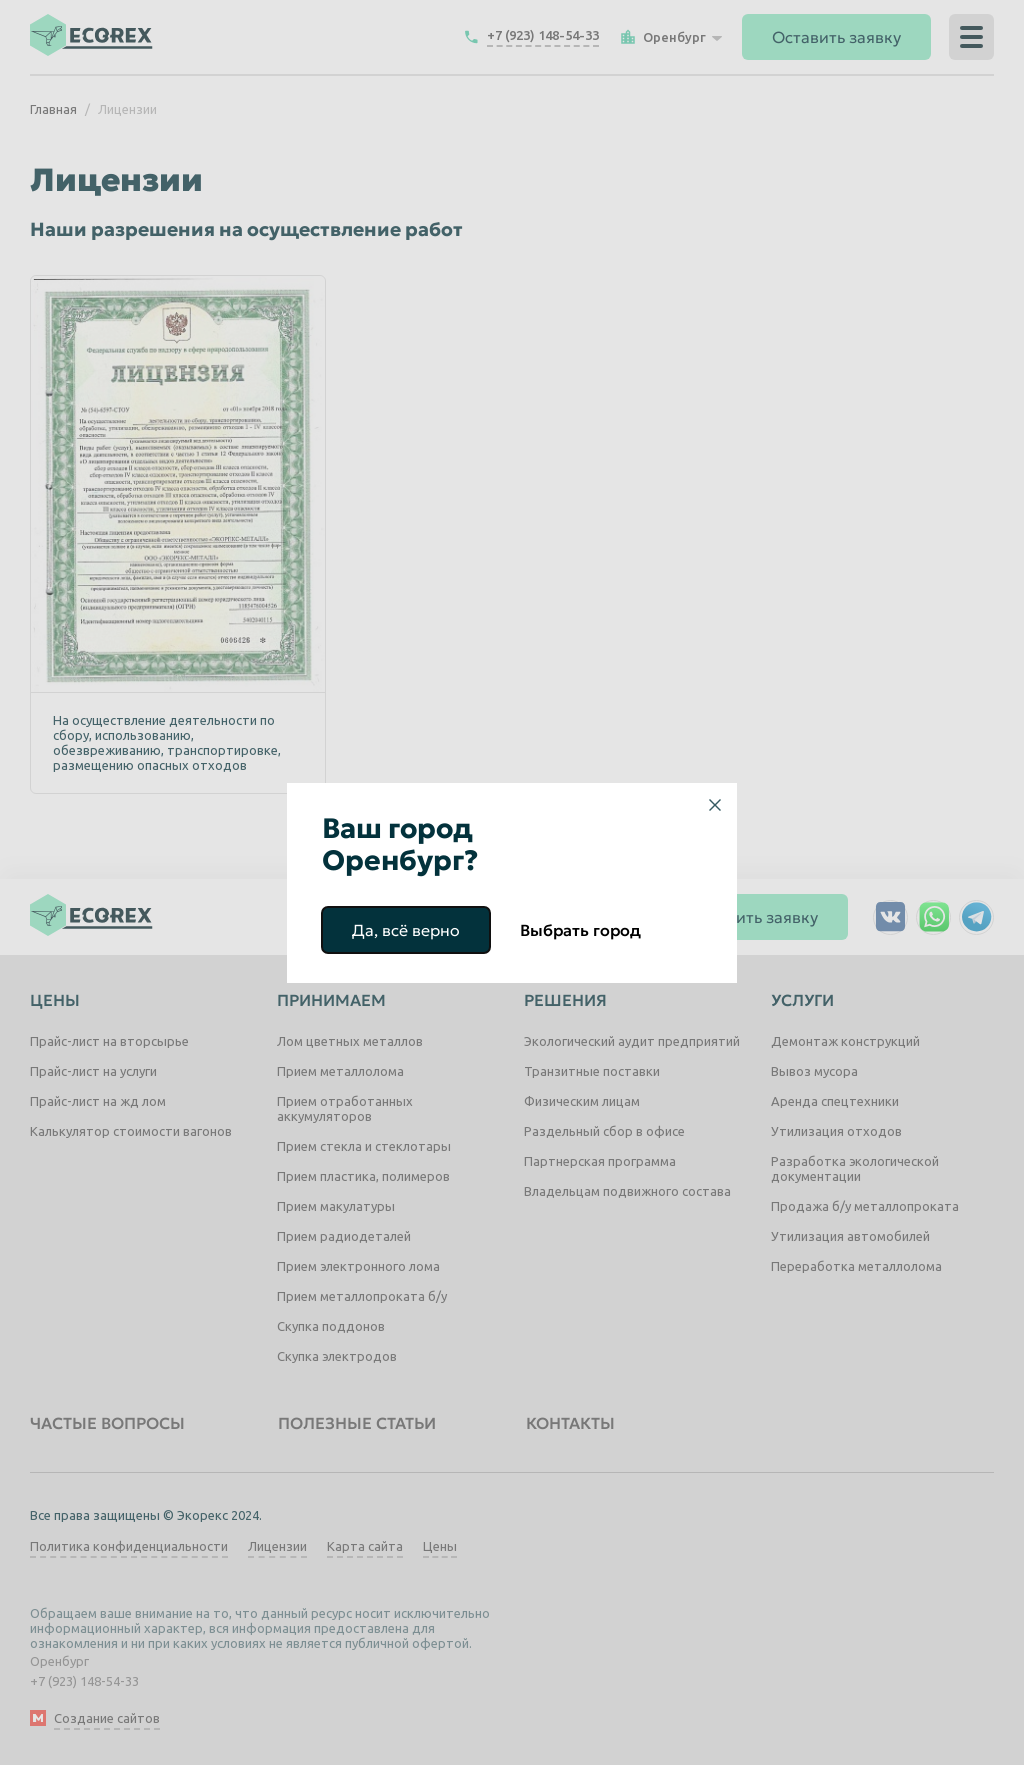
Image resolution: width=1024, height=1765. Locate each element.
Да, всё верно (406, 930)
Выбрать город (580, 930)
